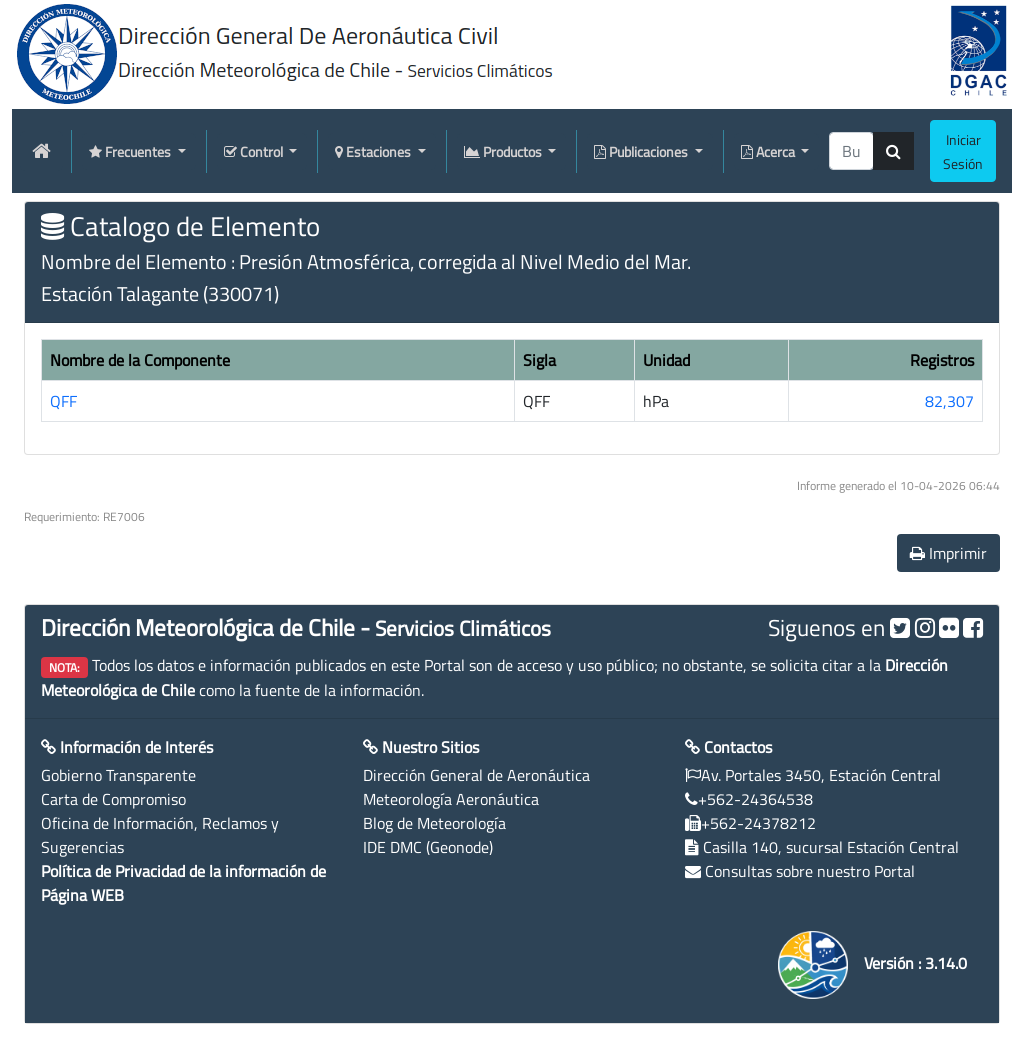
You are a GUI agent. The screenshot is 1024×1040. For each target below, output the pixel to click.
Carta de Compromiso (113, 799)
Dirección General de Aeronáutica (476, 775)
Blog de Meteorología (434, 823)
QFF (63, 401)
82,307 (949, 401)
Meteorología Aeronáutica (451, 799)
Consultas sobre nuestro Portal (810, 871)
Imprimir (948, 553)
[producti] (851, 151)
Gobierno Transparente (118, 775)
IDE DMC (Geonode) (428, 847)
